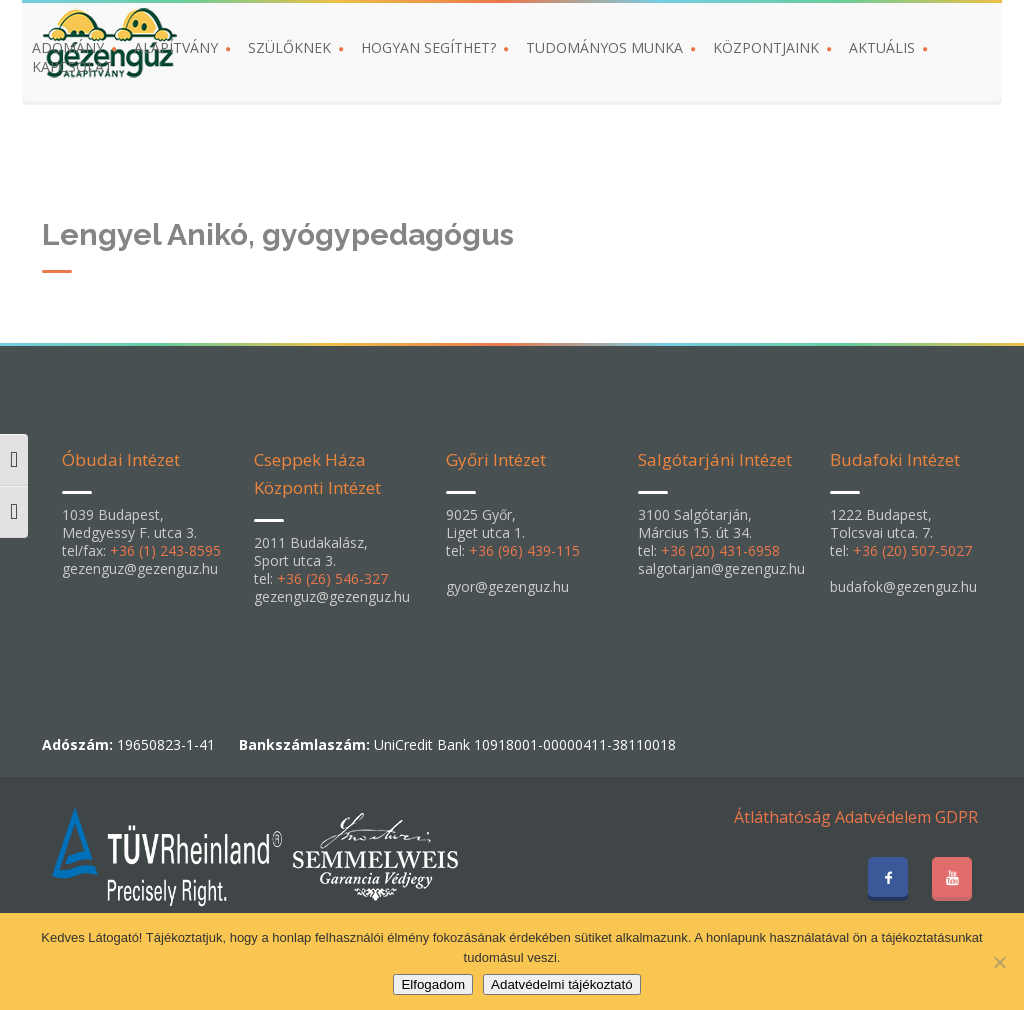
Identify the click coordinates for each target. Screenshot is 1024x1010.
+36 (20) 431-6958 (720, 550)
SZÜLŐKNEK (289, 47)
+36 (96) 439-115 (524, 550)
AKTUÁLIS (882, 47)
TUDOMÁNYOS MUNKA (604, 47)
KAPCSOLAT (72, 66)
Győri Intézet (496, 459)
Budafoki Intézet (895, 459)
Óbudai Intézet (121, 459)
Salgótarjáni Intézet (715, 459)
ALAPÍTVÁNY (176, 47)
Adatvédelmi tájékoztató (562, 984)
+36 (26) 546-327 (332, 578)
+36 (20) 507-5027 (912, 550)
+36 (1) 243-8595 (165, 550)
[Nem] (999, 962)
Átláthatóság (782, 817)
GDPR (956, 817)
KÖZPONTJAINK (766, 47)
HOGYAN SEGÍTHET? (428, 47)
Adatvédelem (883, 817)
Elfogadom (433, 984)
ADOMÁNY (68, 47)
